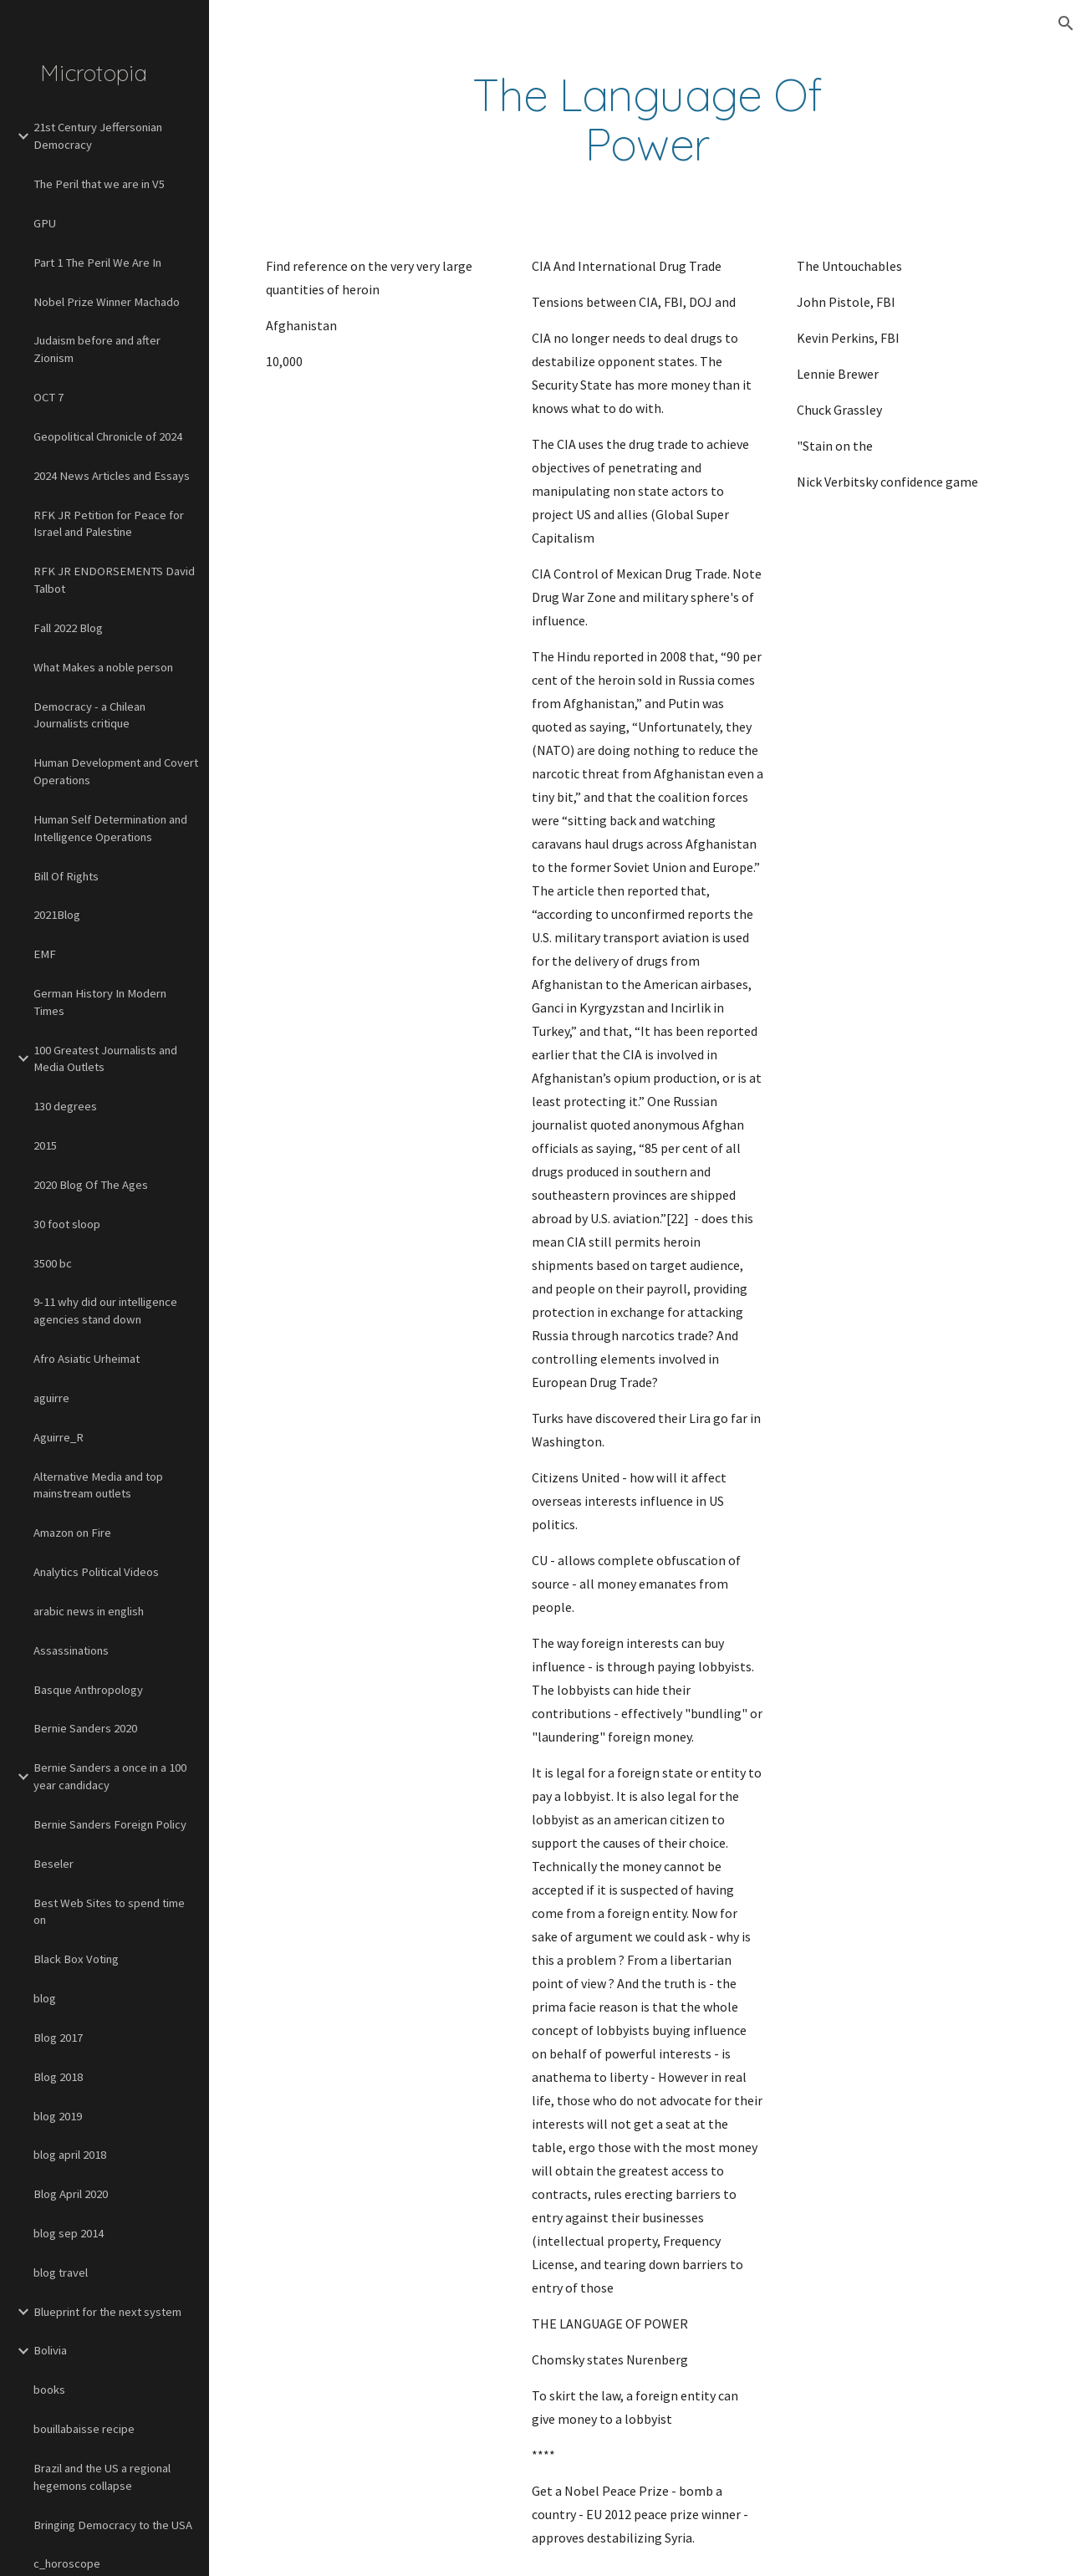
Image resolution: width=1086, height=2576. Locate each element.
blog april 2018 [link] (69, 2154)
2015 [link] (45, 1145)
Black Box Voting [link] (76, 1958)
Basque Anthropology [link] (88, 1689)
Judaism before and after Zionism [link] (97, 349)
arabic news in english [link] (88, 1611)
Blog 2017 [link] (58, 2037)
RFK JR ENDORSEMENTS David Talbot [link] (114, 580)
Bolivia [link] (50, 2350)
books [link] (49, 2389)
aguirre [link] (51, 1397)
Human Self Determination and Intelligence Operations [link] (110, 828)
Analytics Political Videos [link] (96, 1571)
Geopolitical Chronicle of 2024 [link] (107, 436)
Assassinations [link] (71, 1650)
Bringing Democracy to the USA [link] (112, 2525)
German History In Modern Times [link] (99, 1002)
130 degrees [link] (65, 1106)
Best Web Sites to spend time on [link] (109, 1911)
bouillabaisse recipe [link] (84, 2428)
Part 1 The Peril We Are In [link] (97, 262)
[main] (648, 119)
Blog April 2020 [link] (70, 2193)
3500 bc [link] (52, 1263)
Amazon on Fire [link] (72, 1532)
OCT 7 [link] (48, 397)
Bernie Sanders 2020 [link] (85, 1728)
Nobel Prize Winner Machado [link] (106, 301)
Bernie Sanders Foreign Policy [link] (109, 1824)
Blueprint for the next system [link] (107, 2311)
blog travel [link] (60, 2272)
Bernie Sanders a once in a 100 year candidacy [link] (109, 1776)
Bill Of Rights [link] (66, 876)
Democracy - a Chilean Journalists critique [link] (89, 715)
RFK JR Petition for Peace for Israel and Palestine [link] (108, 524)
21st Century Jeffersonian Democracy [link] (97, 136)
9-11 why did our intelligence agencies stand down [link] (105, 1310)
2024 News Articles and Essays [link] (111, 475)
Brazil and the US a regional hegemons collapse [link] (102, 2477)
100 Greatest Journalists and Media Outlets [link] (105, 1059)
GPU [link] (44, 223)
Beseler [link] (53, 1863)
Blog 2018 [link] (58, 2076)
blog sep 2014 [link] (68, 2233)
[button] (1066, 23)
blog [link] (44, 1998)
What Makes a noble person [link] (103, 667)
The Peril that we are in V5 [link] (99, 183)
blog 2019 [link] (57, 2116)
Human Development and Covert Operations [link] (115, 771)
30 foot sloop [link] (66, 1224)
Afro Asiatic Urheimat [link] (86, 1358)
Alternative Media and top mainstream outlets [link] (98, 1485)
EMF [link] (44, 954)
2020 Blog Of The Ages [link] (90, 1184)
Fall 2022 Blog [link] (68, 627)
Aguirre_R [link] (58, 1437)
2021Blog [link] (56, 914)
